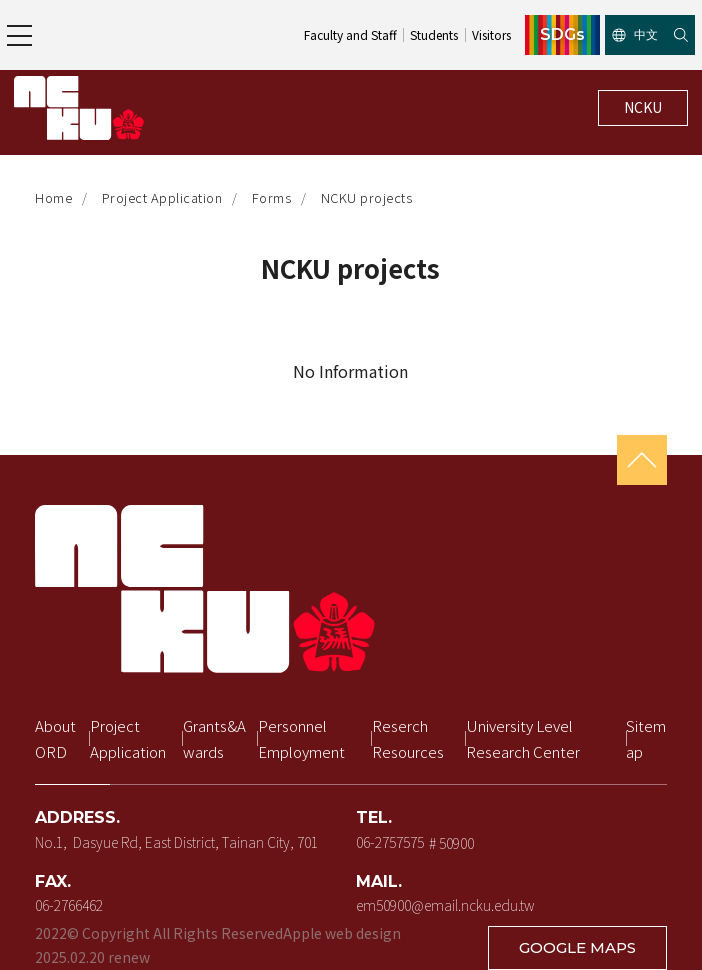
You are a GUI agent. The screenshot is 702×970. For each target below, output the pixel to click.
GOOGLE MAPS (577, 947)
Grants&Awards (214, 738)
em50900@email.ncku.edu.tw (445, 905)
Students (434, 34)
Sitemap (646, 738)
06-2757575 (390, 842)
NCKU (643, 107)
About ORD (57, 738)
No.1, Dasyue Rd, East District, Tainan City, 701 (176, 842)
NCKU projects (367, 197)
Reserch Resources (408, 738)
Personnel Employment (301, 738)
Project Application (162, 197)
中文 (635, 34)
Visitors (491, 34)
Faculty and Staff (350, 34)
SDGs (562, 35)
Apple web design (342, 933)
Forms (272, 197)
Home (53, 197)
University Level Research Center (523, 738)
